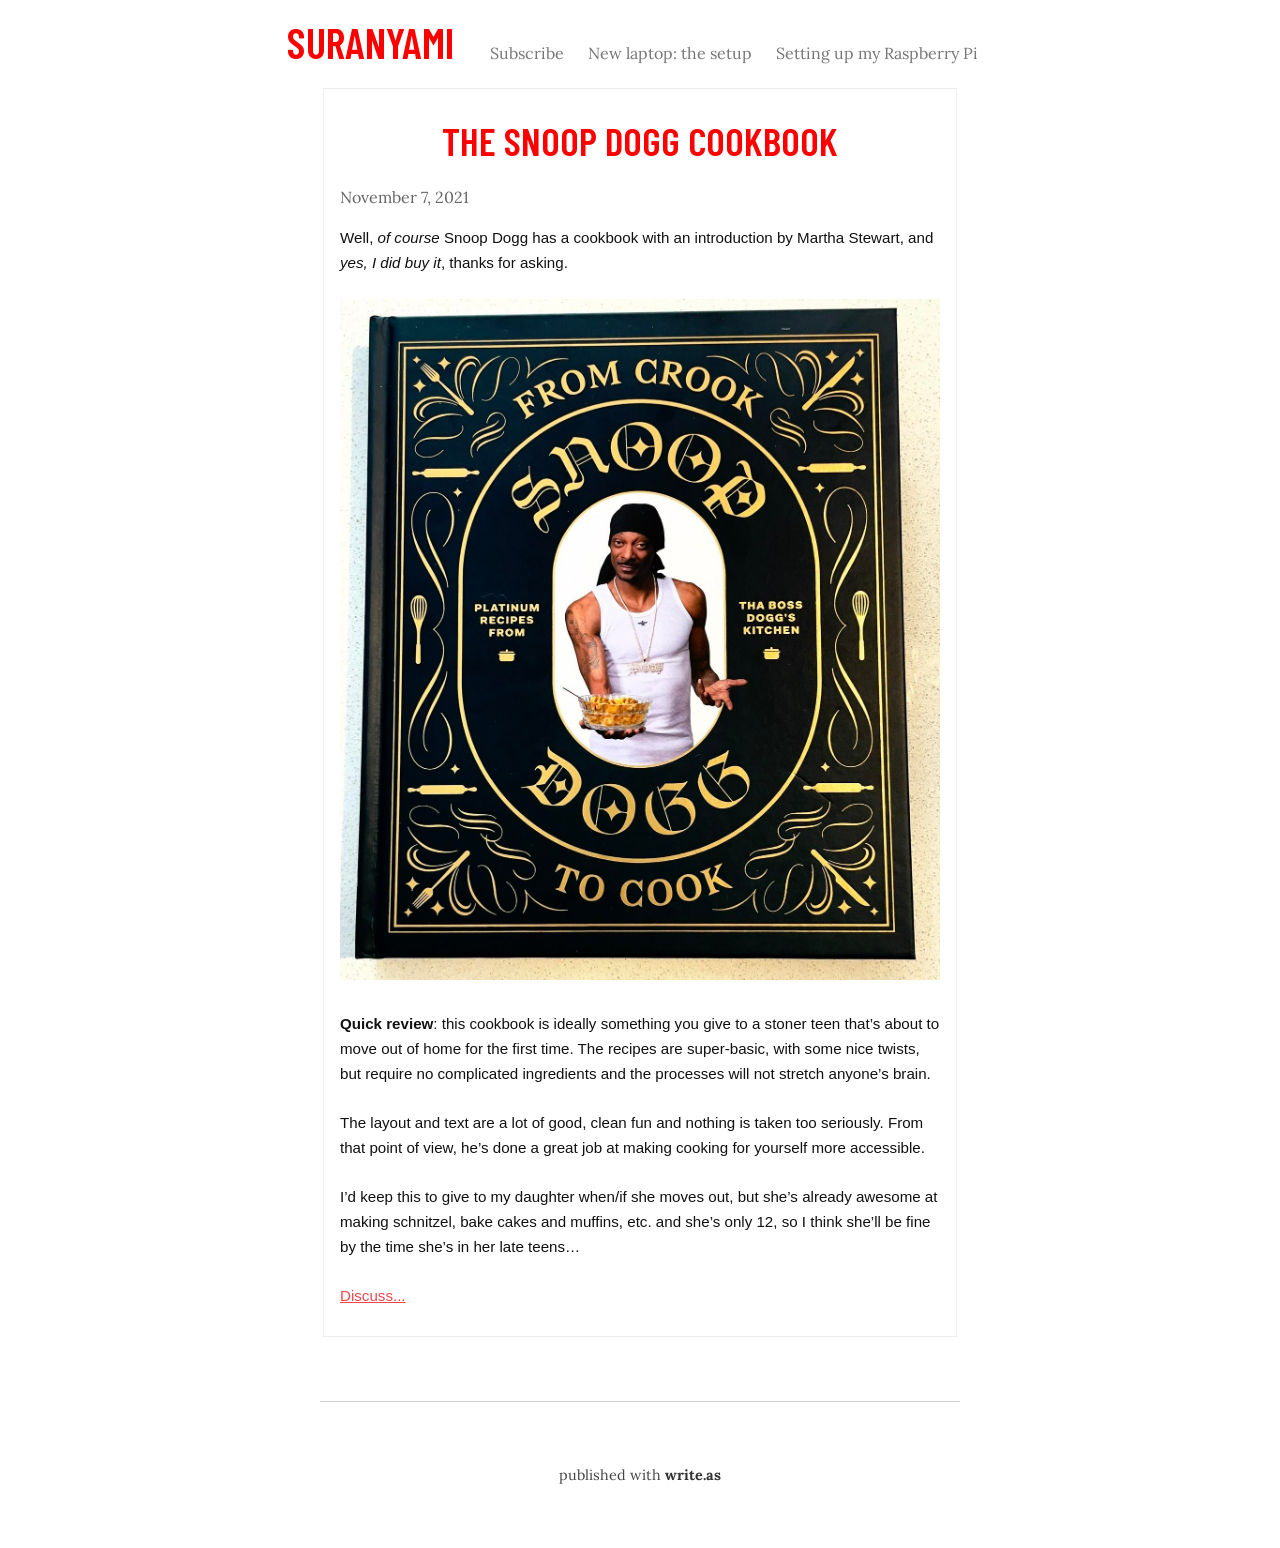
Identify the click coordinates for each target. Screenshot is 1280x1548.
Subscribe (527, 53)
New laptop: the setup (670, 53)
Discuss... (373, 1295)
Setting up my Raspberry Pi (877, 53)
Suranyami (370, 42)
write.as (693, 1475)
